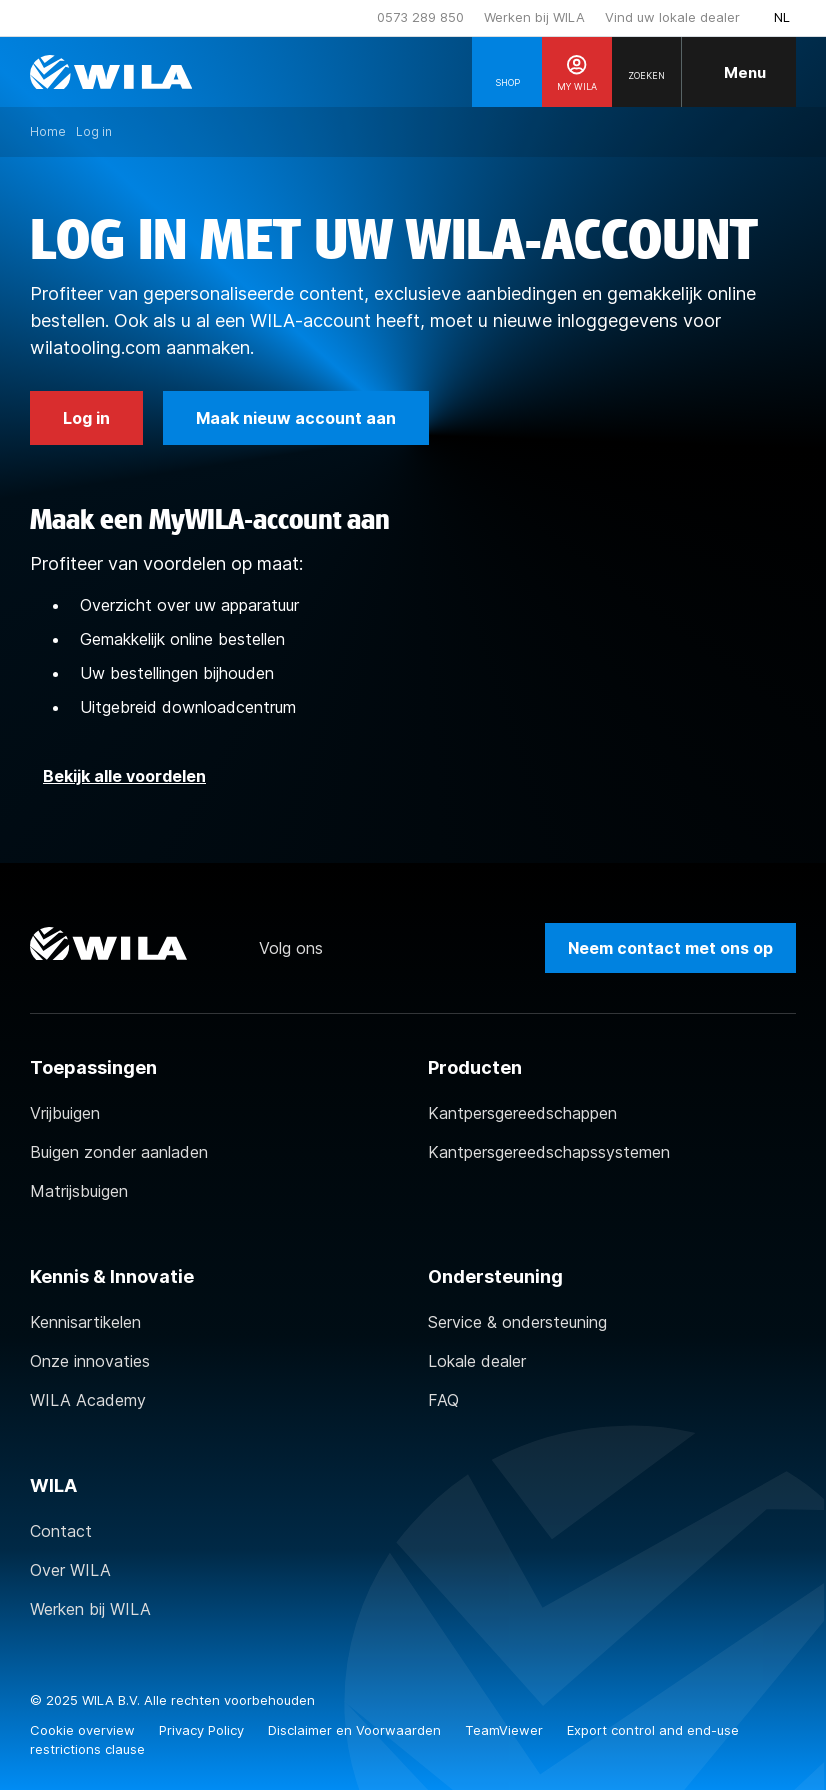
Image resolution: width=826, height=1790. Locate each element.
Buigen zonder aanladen (119, 1152)
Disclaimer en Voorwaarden (356, 1730)
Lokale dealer (477, 1361)
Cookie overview (84, 1730)
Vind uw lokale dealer (672, 17)
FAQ (443, 1400)
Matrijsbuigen (79, 1191)
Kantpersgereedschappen (522, 1113)
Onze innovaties (90, 1361)
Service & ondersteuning (517, 1322)
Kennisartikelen (85, 1322)
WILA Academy (88, 1400)
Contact (61, 1531)
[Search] (647, 72)
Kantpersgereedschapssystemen (549, 1152)
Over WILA (70, 1570)
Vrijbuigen (65, 1113)
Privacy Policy (203, 1730)
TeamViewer (506, 1730)
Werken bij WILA (534, 17)
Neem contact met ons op (670, 948)
